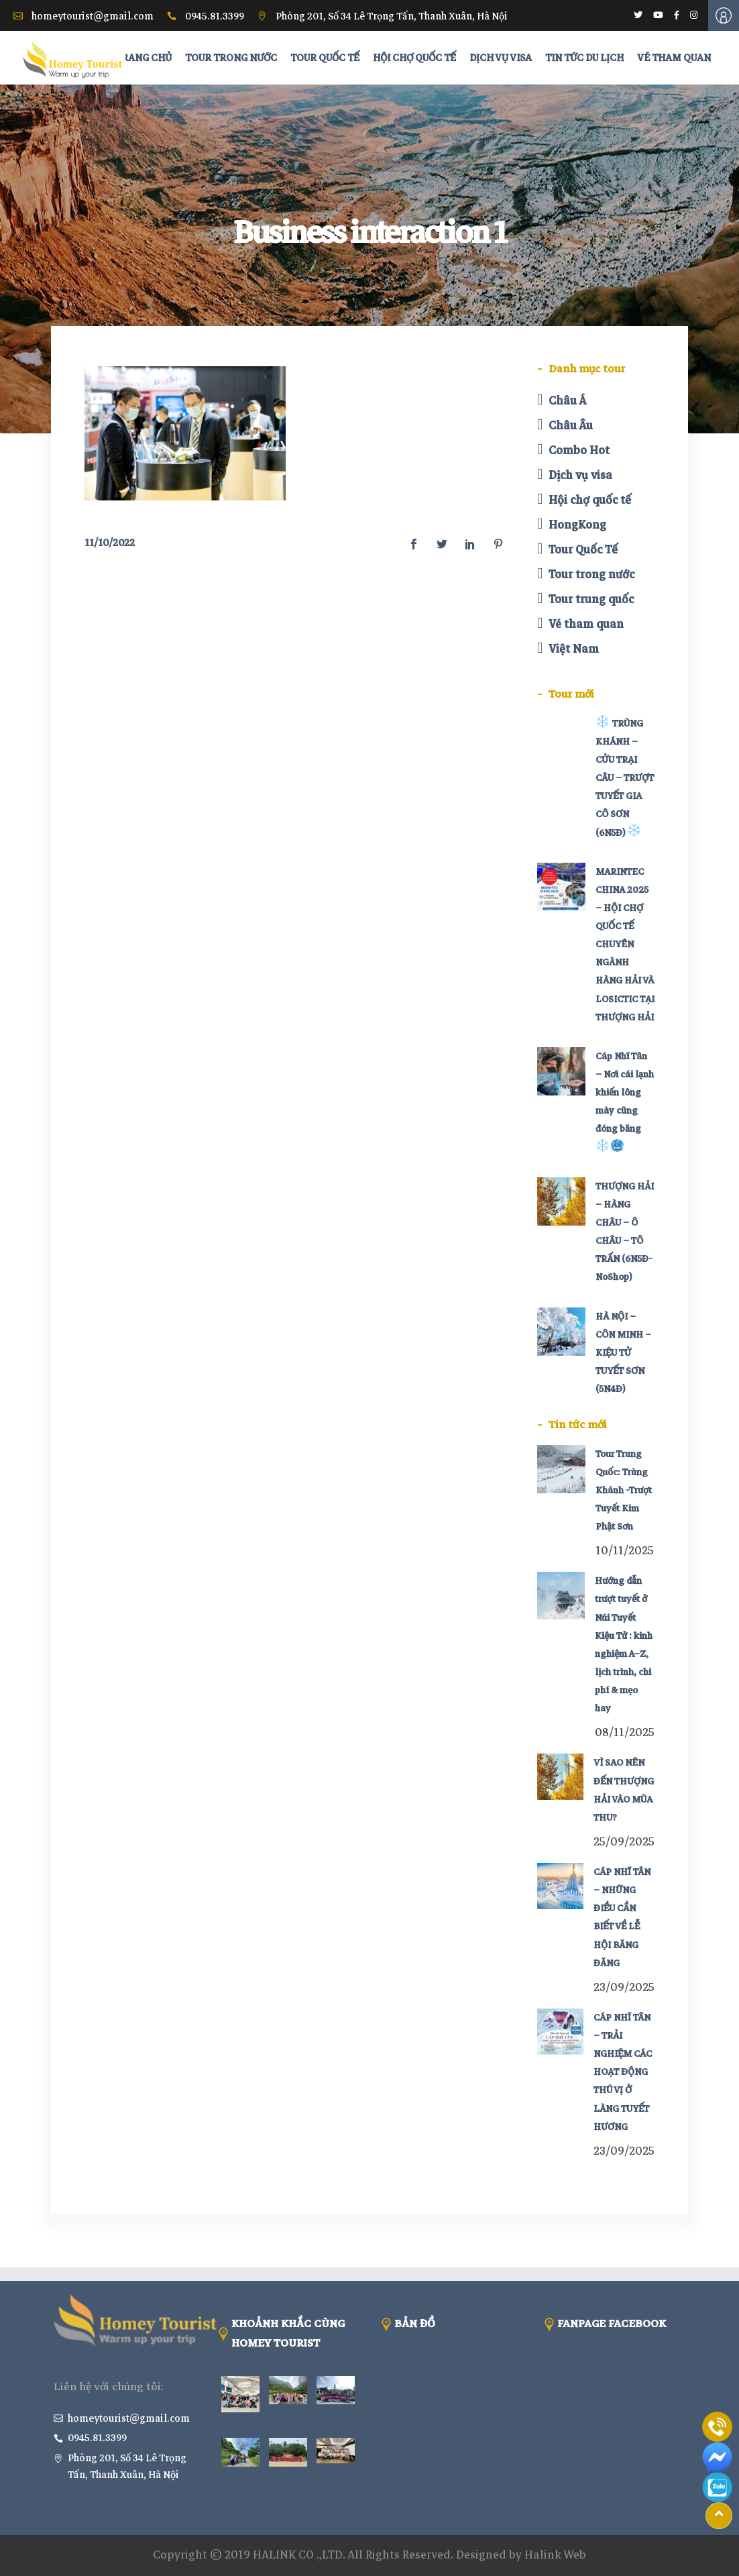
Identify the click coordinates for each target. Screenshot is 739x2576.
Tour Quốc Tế (583, 550)
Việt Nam (574, 649)
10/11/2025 (624, 1551)
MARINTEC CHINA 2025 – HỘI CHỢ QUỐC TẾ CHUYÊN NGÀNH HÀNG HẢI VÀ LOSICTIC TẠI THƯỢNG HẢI (625, 944)
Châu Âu (571, 426)
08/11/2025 (625, 1732)
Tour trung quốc (591, 599)
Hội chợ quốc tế (590, 500)
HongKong (577, 525)
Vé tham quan (586, 624)
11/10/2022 (109, 543)
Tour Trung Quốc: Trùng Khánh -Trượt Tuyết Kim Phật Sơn (623, 1490)
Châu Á (567, 401)
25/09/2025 (624, 1842)
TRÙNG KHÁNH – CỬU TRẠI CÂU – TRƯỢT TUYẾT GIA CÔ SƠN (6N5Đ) (624, 778)
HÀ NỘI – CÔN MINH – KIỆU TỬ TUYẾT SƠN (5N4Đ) (623, 1353)
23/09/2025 (624, 1987)
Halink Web (555, 2555)
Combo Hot (579, 450)
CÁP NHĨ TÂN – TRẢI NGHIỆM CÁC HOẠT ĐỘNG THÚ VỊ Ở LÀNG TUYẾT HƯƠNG (622, 2072)
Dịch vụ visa (580, 475)
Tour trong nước (591, 575)
